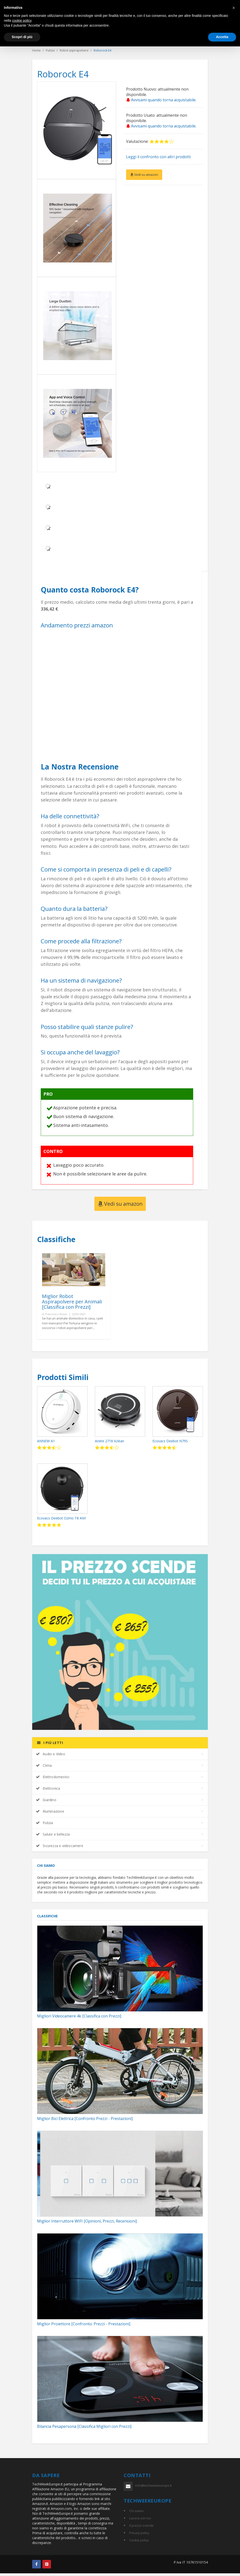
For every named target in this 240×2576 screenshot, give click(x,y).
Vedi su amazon (144, 174)
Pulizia (44, 1825)
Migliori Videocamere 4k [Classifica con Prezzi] (79, 2019)
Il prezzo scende (141, 2528)
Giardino (46, 1802)
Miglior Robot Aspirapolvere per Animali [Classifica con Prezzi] (72, 1304)
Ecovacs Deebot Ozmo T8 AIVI (61, 1521)
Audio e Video (50, 1757)
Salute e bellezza (53, 1837)
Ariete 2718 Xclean (109, 1444)
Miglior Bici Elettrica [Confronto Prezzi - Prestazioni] (85, 2121)
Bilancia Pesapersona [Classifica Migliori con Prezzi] (84, 2429)
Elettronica (48, 1791)
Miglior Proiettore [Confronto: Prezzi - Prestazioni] (83, 2326)
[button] (234, 8)
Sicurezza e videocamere (59, 1848)
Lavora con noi (140, 2521)
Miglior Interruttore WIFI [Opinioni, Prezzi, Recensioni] (87, 2224)
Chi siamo (136, 2514)
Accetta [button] (222, 37)
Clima (44, 1768)
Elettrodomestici (52, 1779)
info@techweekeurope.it (153, 2488)
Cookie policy (139, 2543)
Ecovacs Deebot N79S (170, 1444)
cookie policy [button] (21, 20)
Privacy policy (139, 2536)
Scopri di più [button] (22, 37)
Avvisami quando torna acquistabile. (161, 100)
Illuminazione (50, 1814)
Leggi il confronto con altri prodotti (158, 156)
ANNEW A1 (46, 1444)
